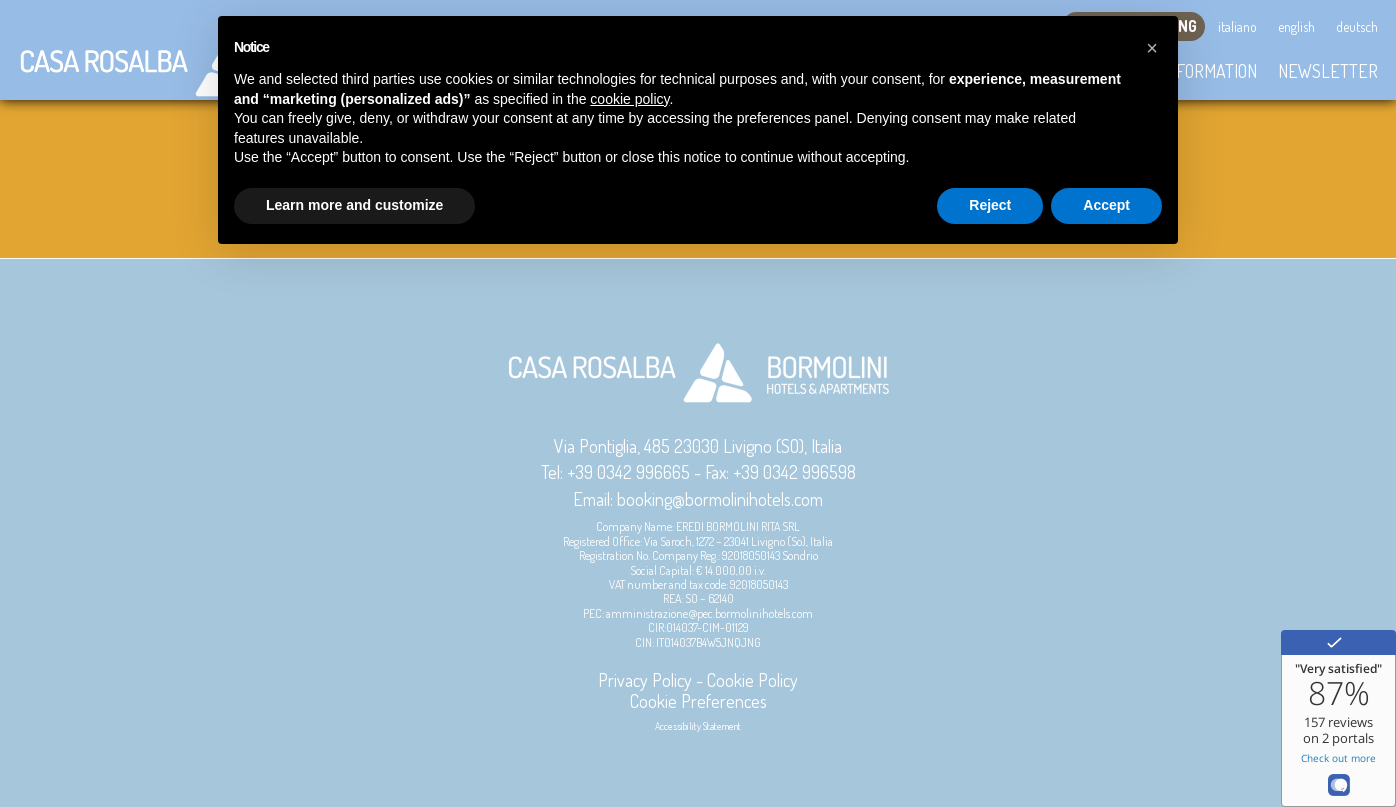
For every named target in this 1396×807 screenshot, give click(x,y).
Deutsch (1357, 26)
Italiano (1237, 26)
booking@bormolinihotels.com (720, 499)
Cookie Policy (752, 680)
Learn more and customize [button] (354, 205)
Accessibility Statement (698, 726)
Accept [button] (1106, 205)
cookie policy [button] (629, 99)
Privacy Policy (645, 680)
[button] (1152, 48)
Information (1209, 71)
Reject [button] (990, 205)
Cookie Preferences (698, 701)
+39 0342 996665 (628, 472)
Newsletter (1328, 71)
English (1296, 26)
